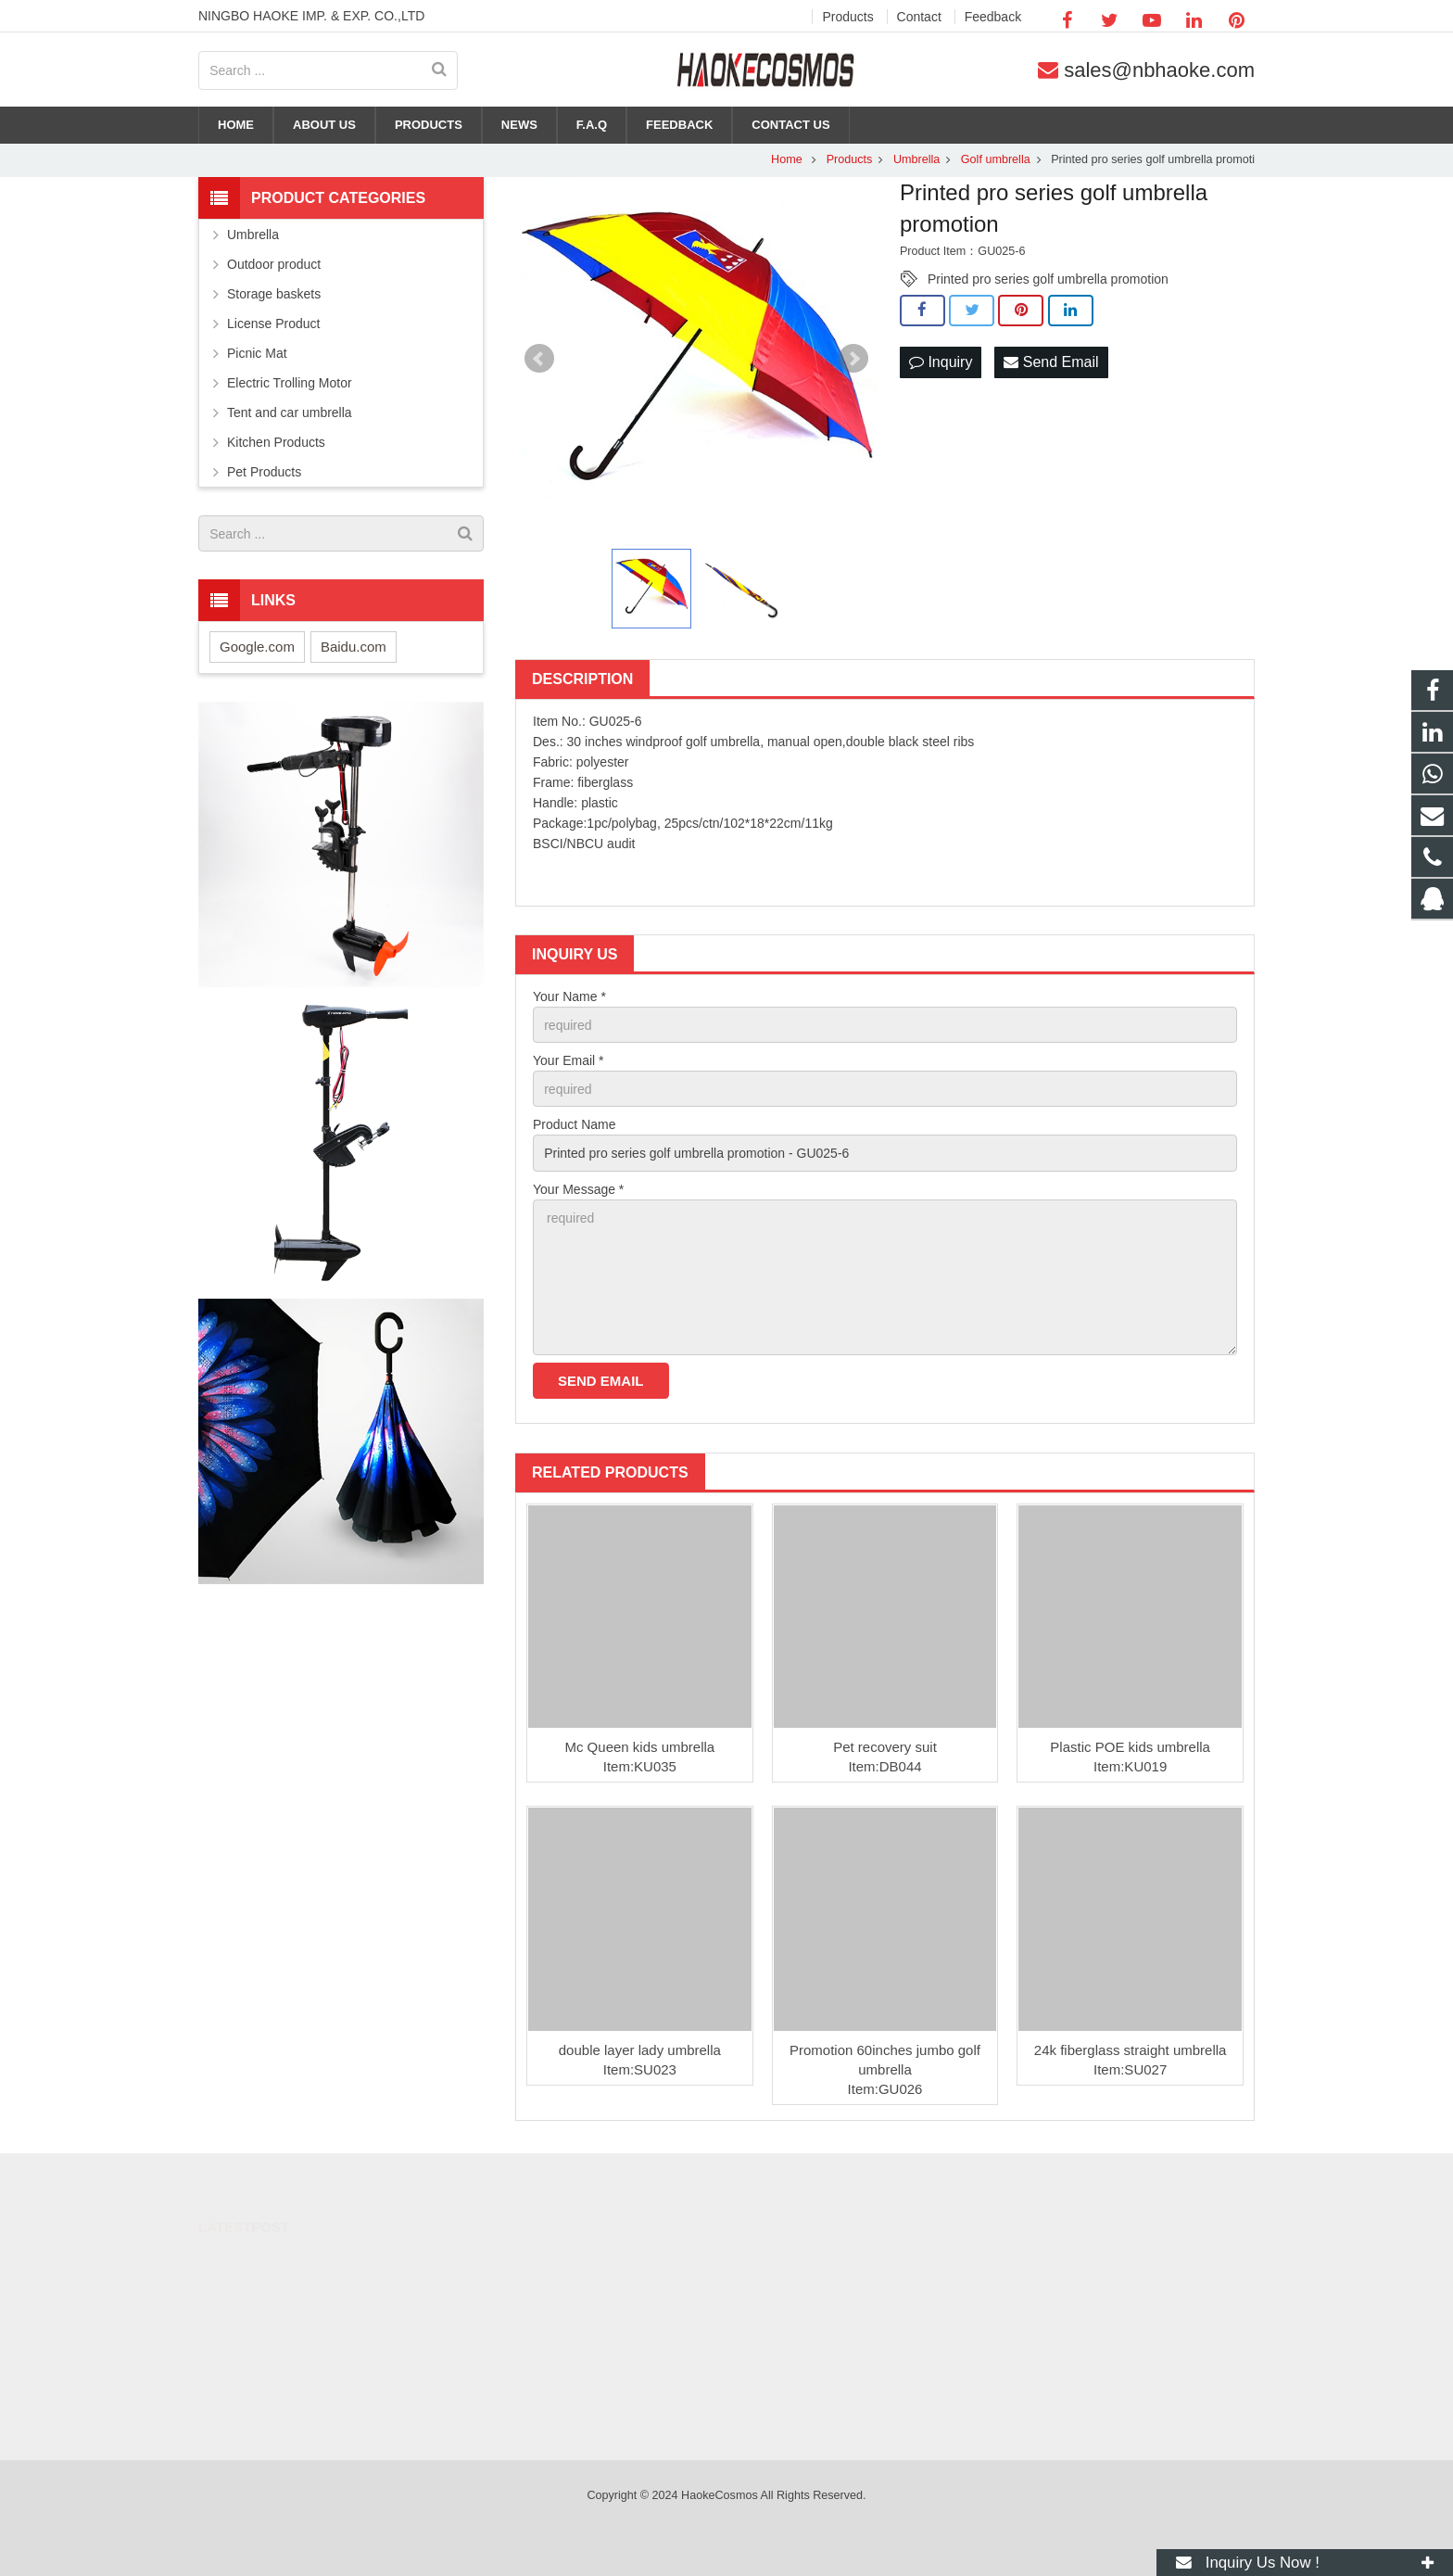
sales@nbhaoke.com (1159, 70)
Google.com (257, 646)
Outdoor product (274, 264)
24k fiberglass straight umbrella (1130, 2050)
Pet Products (264, 471)
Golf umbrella (995, 159)
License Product (273, 323)
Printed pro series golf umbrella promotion (1048, 279)
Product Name (574, 1124)
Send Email (1051, 362)
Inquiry (940, 362)
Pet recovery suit (885, 1747)
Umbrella (916, 159)
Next (853, 359)
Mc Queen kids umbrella (639, 1747)
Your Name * (569, 996)
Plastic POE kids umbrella (1130, 1747)
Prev (539, 359)
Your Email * (568, 1060)
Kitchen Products (276, 442)
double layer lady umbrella (640, 2050)
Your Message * (578, 1189)
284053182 (791, 2262)
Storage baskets (274, 293)
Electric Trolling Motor (289, 382)
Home (786, 159)
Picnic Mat (257, 353)
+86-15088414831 (807, 2289)
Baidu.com (353, 646)
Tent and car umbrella (289, 412)
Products (850, 159)
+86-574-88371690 (808, 2316)
